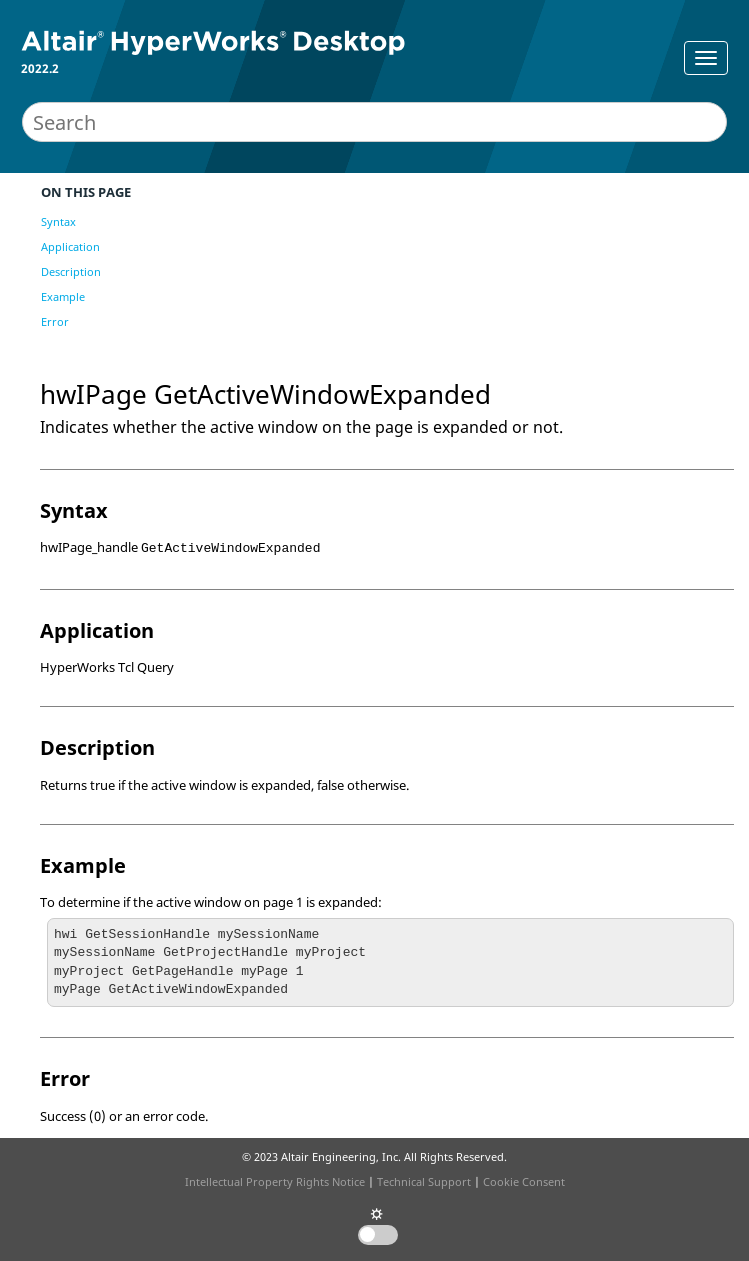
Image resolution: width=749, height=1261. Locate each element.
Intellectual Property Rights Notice (275, 1181)
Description (71, 271)
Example (63, 296)
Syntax (58, 221)
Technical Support (424, 1181)
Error (55, 321)
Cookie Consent (524, 1181)
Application (70, 246)
